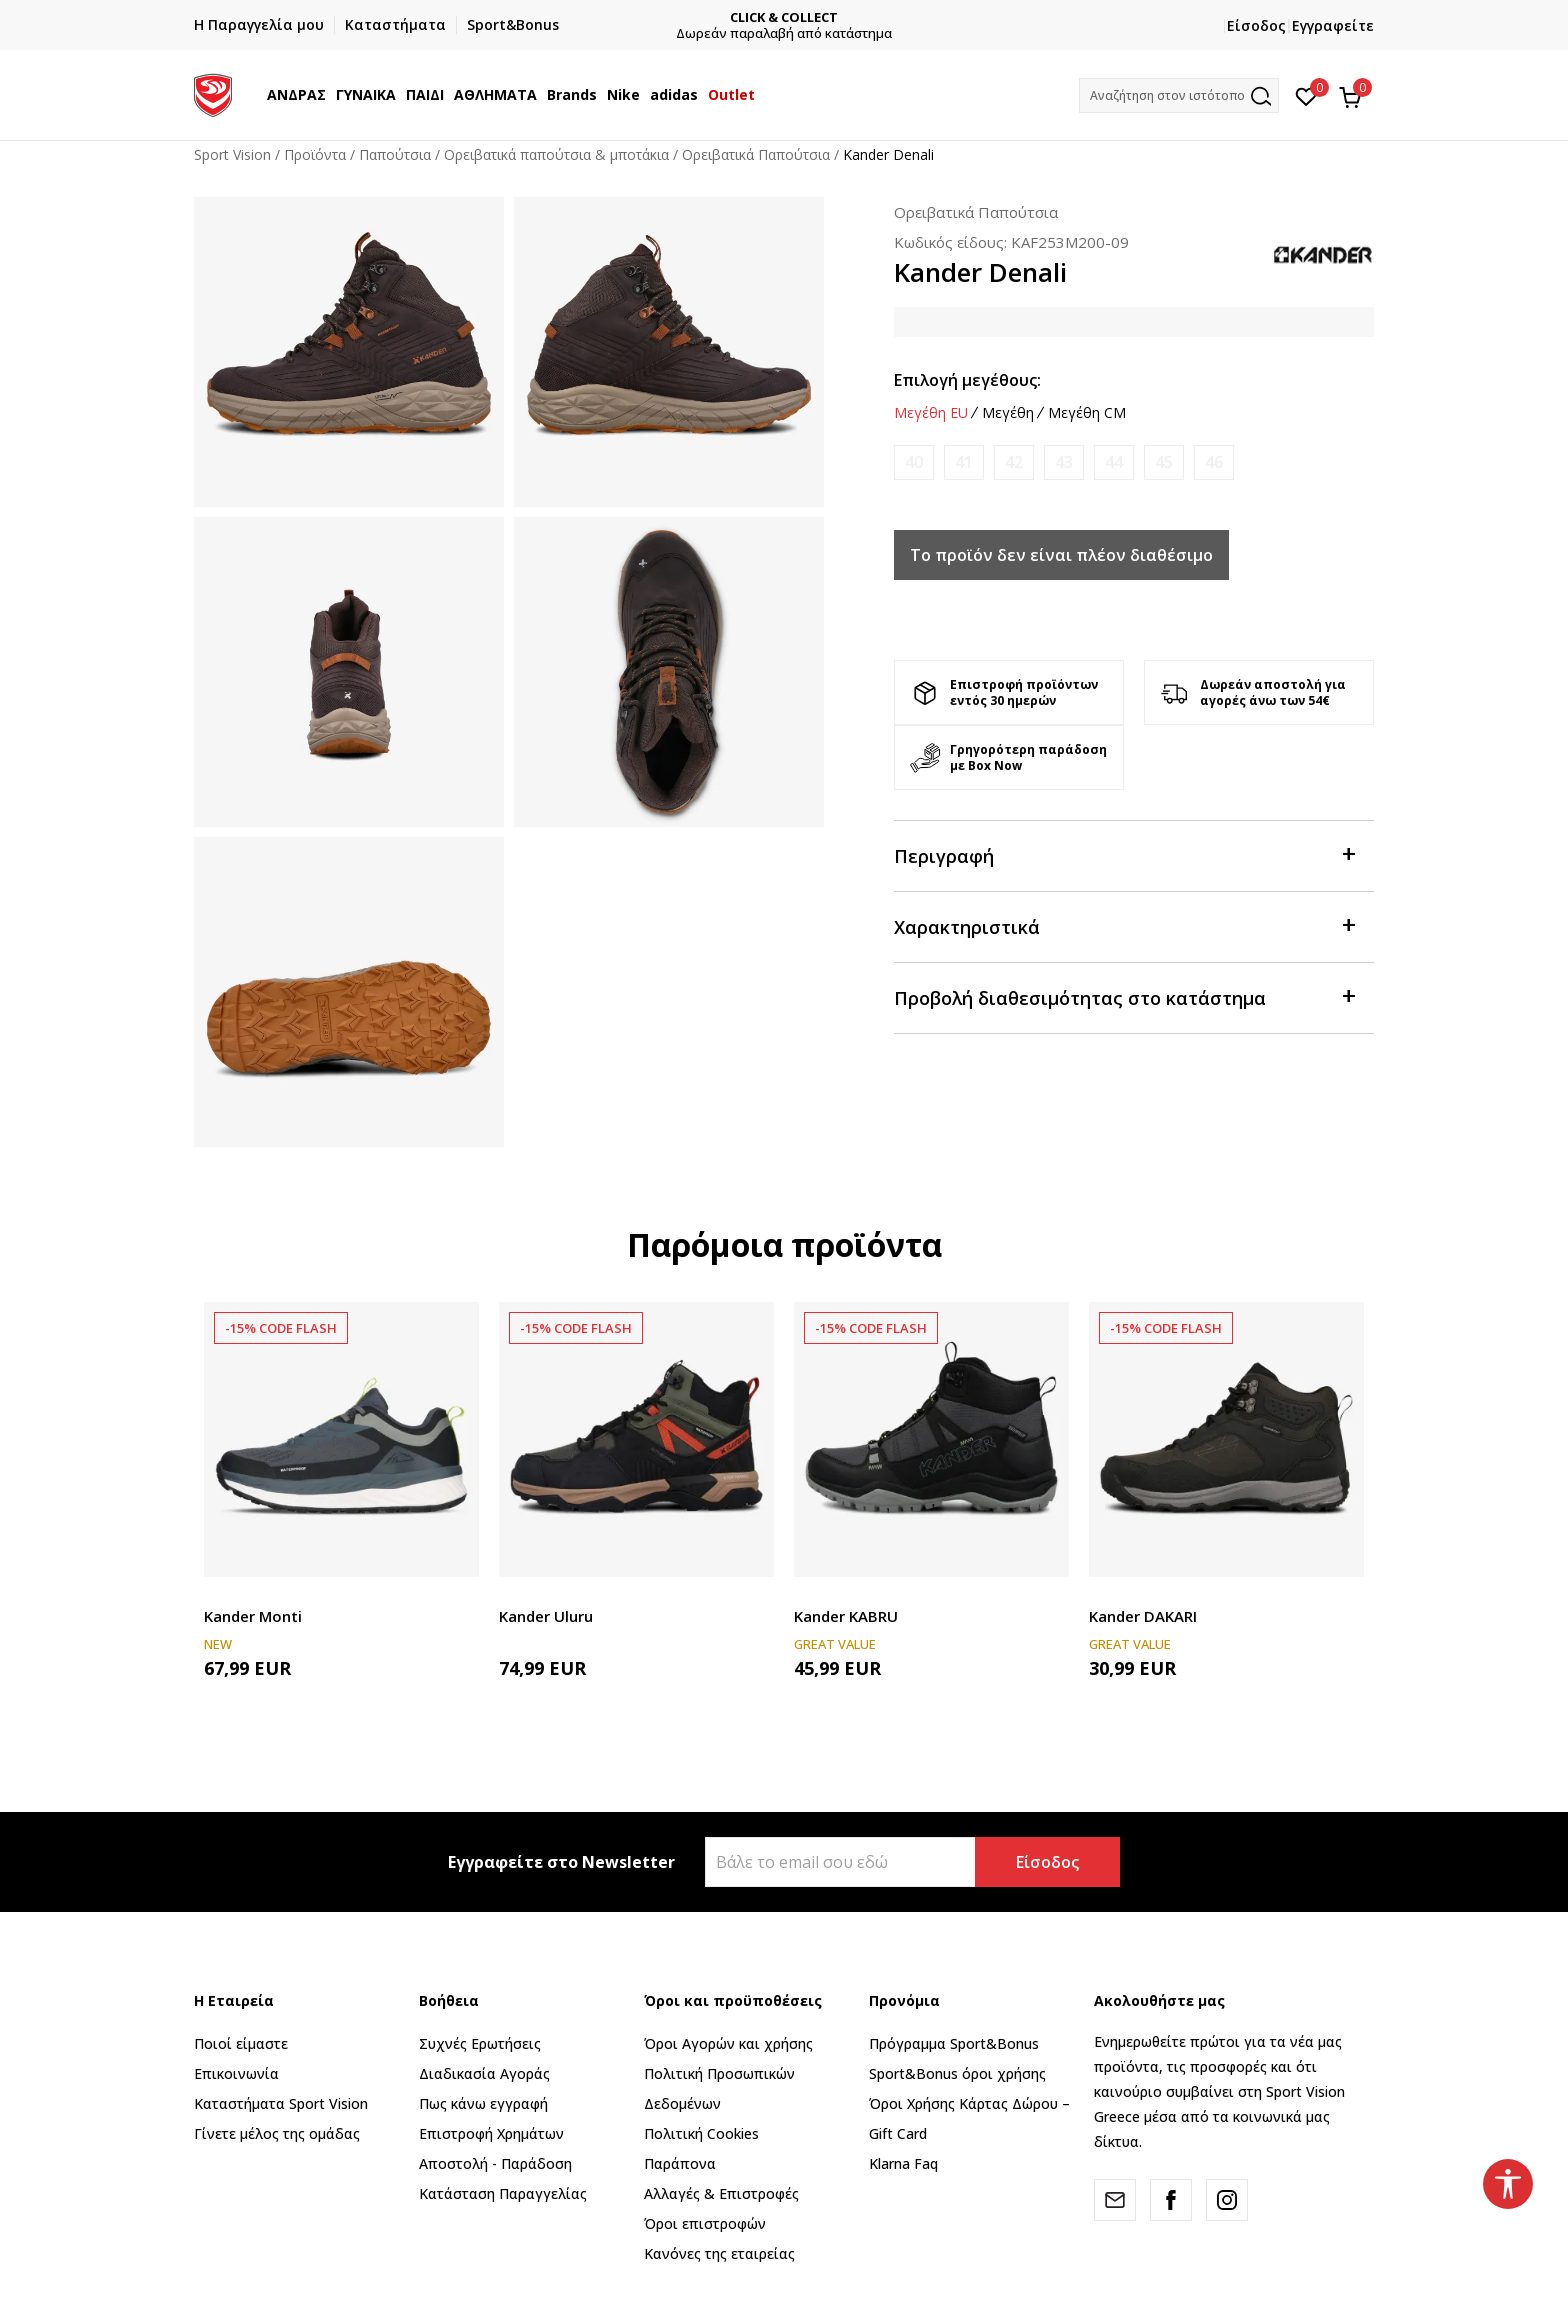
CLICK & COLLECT (882, 17)
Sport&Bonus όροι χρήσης (957, 2073)
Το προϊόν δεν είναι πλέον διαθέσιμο (1061, 555)
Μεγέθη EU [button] (931, 413)
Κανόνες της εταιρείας (719, 2253)
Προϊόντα (315, 154)
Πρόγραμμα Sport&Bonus (954, 2043)
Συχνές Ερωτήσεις (480, 2043)
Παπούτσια (395, 154)
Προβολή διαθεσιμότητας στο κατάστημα (1124, 996)
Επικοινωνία (236, 2073)
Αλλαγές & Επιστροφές (721, 2193)
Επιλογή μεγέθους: (967, 380)
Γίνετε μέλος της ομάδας (277, 2133)
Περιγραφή (1124, 854)
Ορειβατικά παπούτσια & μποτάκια (556, 154)
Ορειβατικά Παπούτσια (756, 154)
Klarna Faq (903, 2163)
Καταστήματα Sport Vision (281, 2103)
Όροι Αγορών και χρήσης (728, 2043)
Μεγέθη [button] (1008, 413)
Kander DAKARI (1143, 1616)
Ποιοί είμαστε (241, 2043)
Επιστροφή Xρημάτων (491, 2133)
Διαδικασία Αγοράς (484, 2073)
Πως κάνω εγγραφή (483, 2103)
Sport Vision (232, 154)
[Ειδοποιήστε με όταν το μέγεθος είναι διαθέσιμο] (914, 462)
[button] (1179, 95)
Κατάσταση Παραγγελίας (503, 2193)
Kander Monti (253, 1616)
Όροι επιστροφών (705, 2223)
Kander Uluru (546, 1616)
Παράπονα (680, 2163)
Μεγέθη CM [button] (1087, 413)
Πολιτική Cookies (701, 2133)
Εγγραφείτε (1333, 25)
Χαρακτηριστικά (1124, 925)
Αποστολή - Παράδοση (495, 2163)
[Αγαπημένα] (1306, 95)
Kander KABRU (846, 1616)
